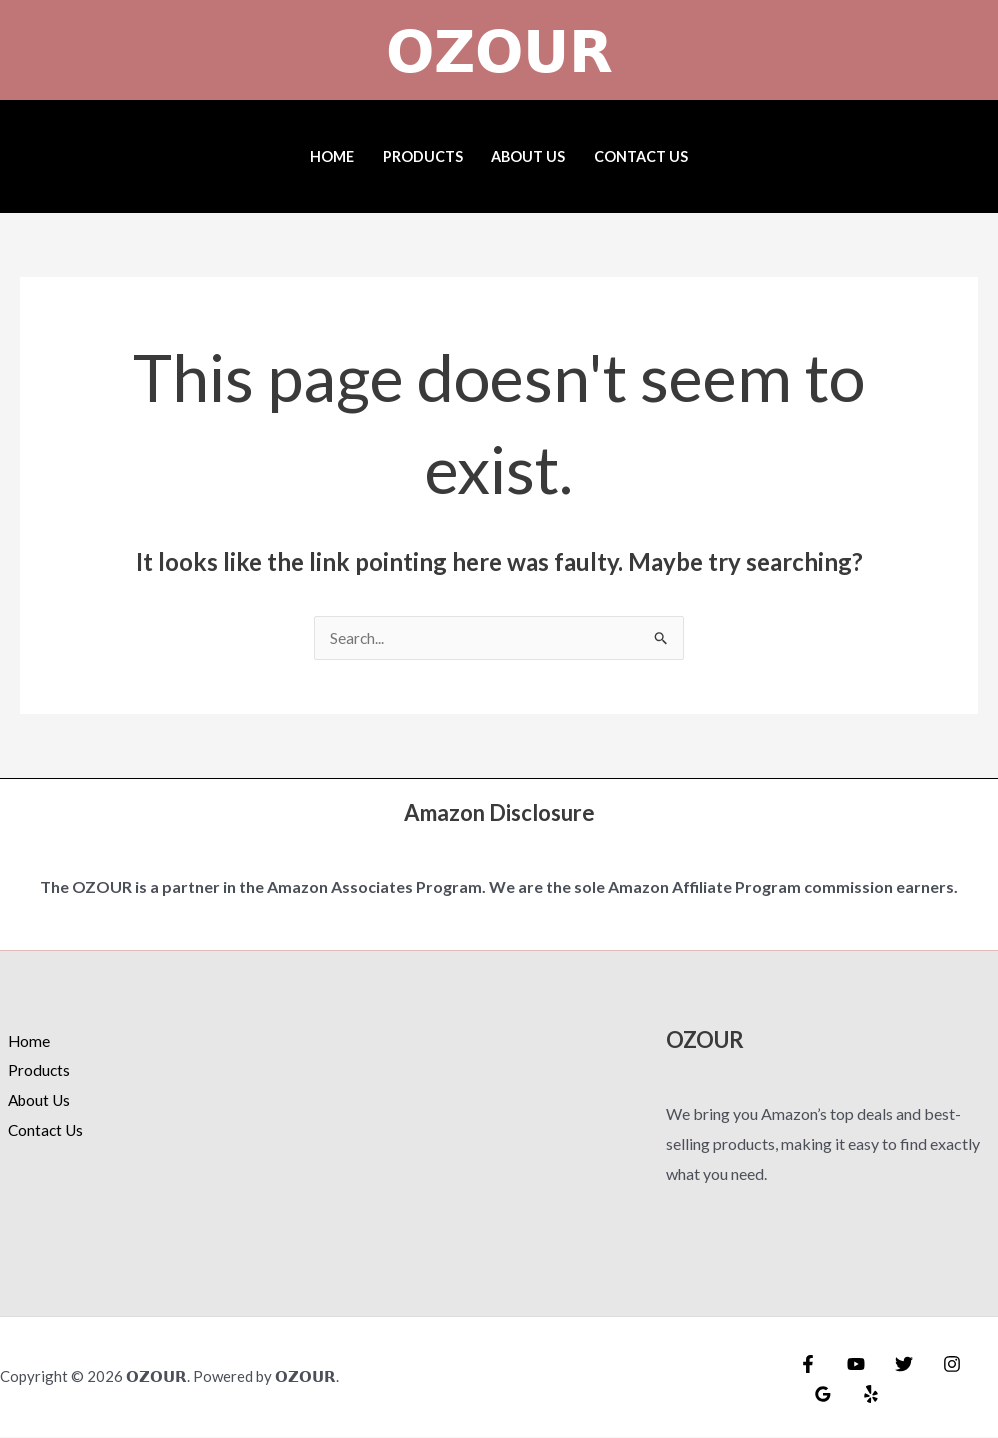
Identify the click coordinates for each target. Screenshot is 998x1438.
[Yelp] (864, 1395)
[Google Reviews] (821, 1395)
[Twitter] (894, 1365)
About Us (528, 156)
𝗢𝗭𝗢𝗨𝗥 (499, 50)
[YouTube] (851, 1365)
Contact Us (641, 156)
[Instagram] (937, 1365)
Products (423, 156)
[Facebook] (808, 1365)
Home (332, 156)
